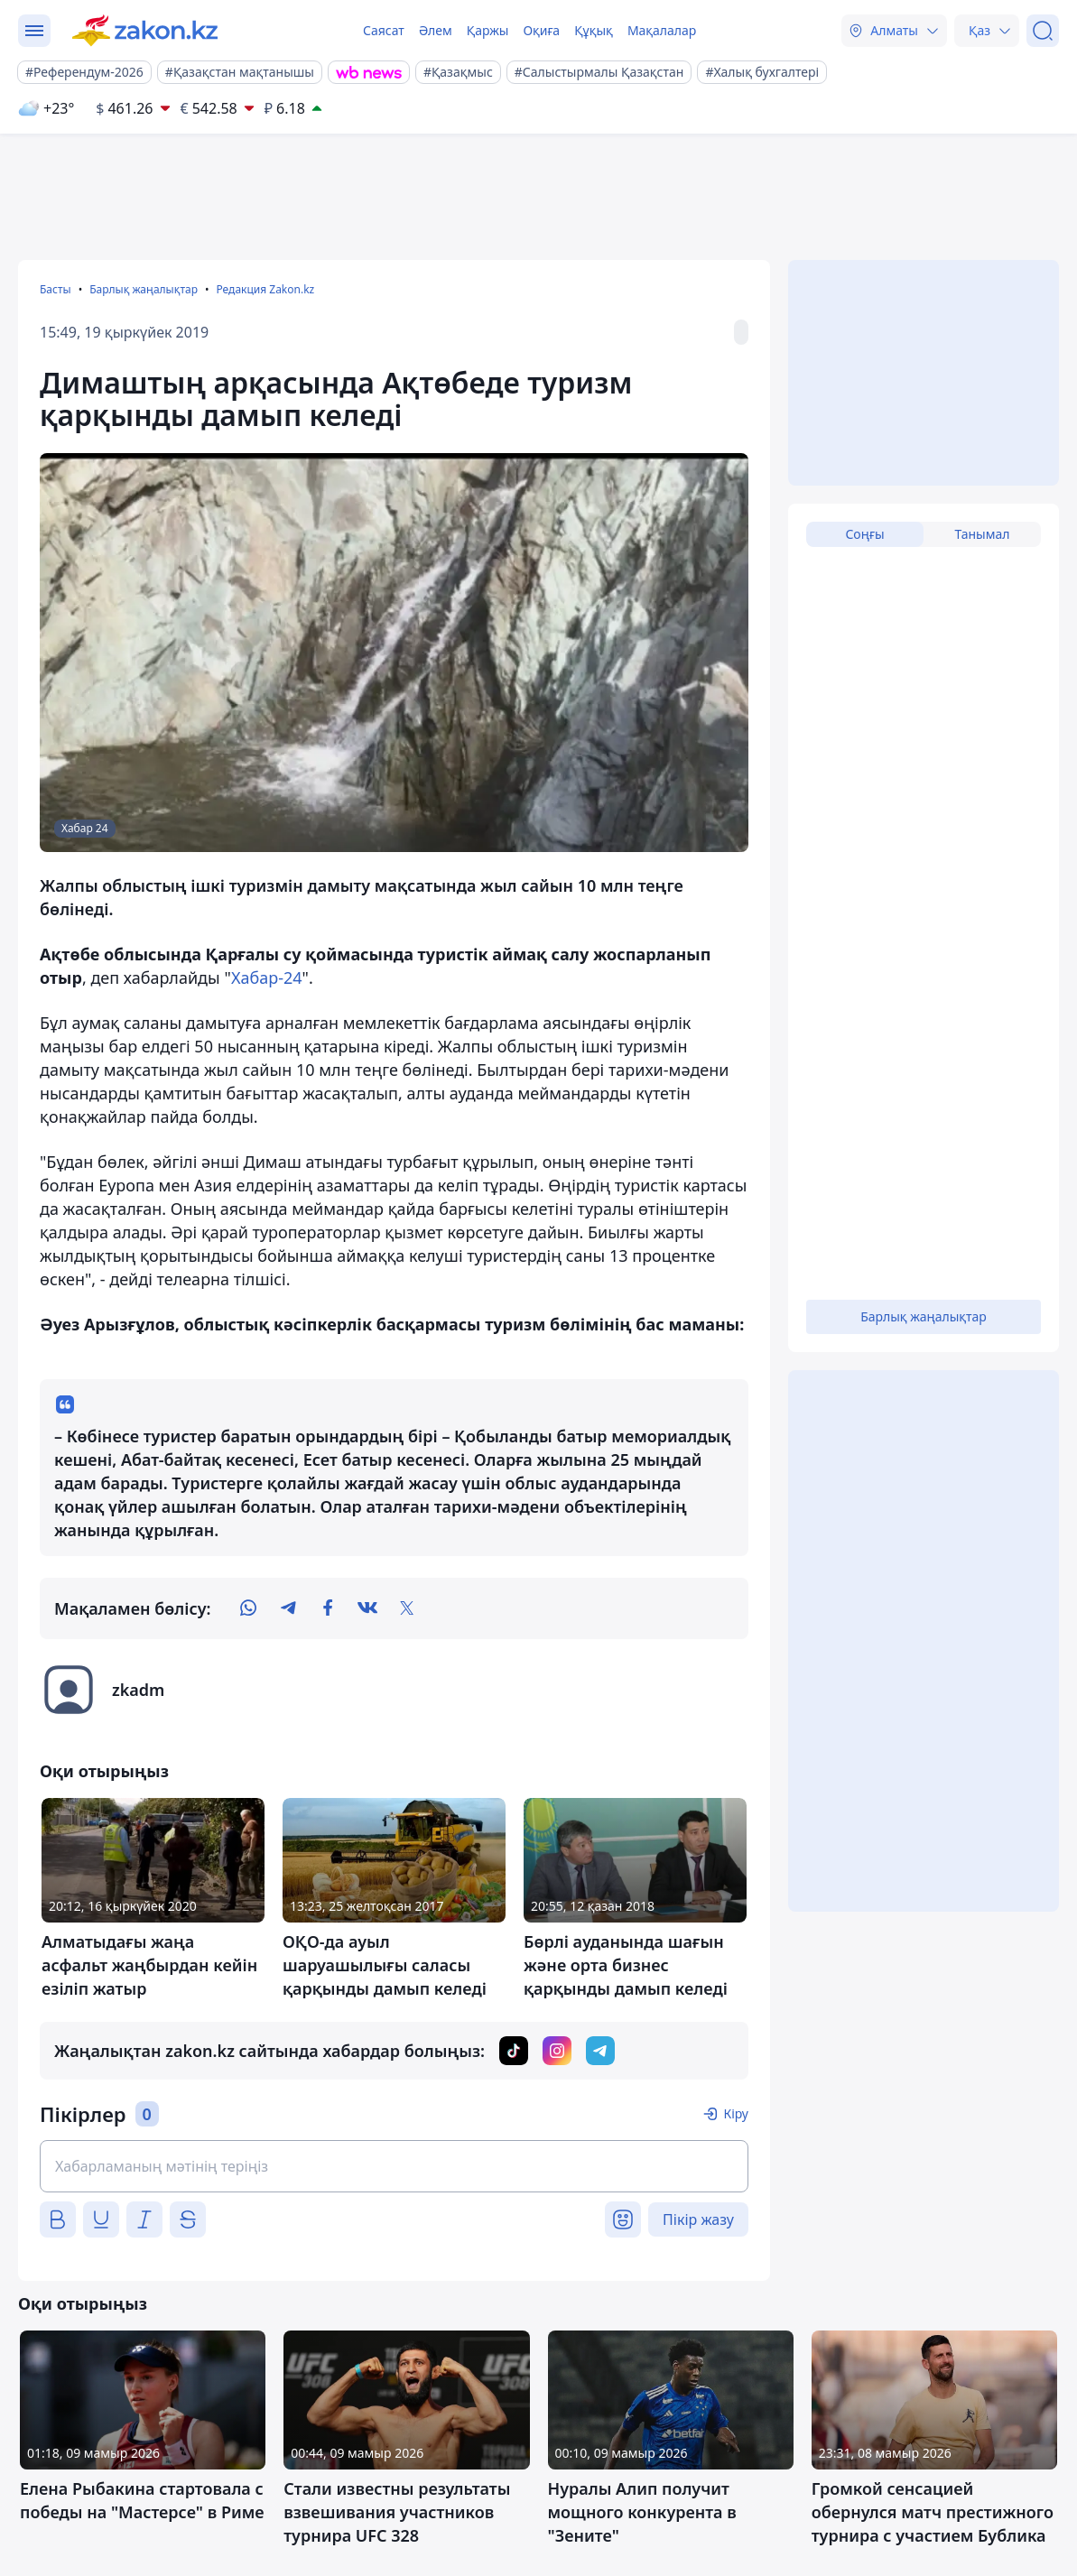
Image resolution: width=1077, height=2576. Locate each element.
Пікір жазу (698, 2219)
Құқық (593, 30)
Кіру (735, 2113)
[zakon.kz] (145, 30)
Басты (55, 289)
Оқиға (541, 30)
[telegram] (288, 1608)
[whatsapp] (248, 1608)
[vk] (367, 1608)
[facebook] (327, 1608)
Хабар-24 (266, 977)
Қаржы (488, 30)
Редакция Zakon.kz (265, 289)
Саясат (383, 30)
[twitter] (407, 1608)
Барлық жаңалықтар (143, 289)
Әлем (435, 30)
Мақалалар (661, 30)
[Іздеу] (1042, 30)
